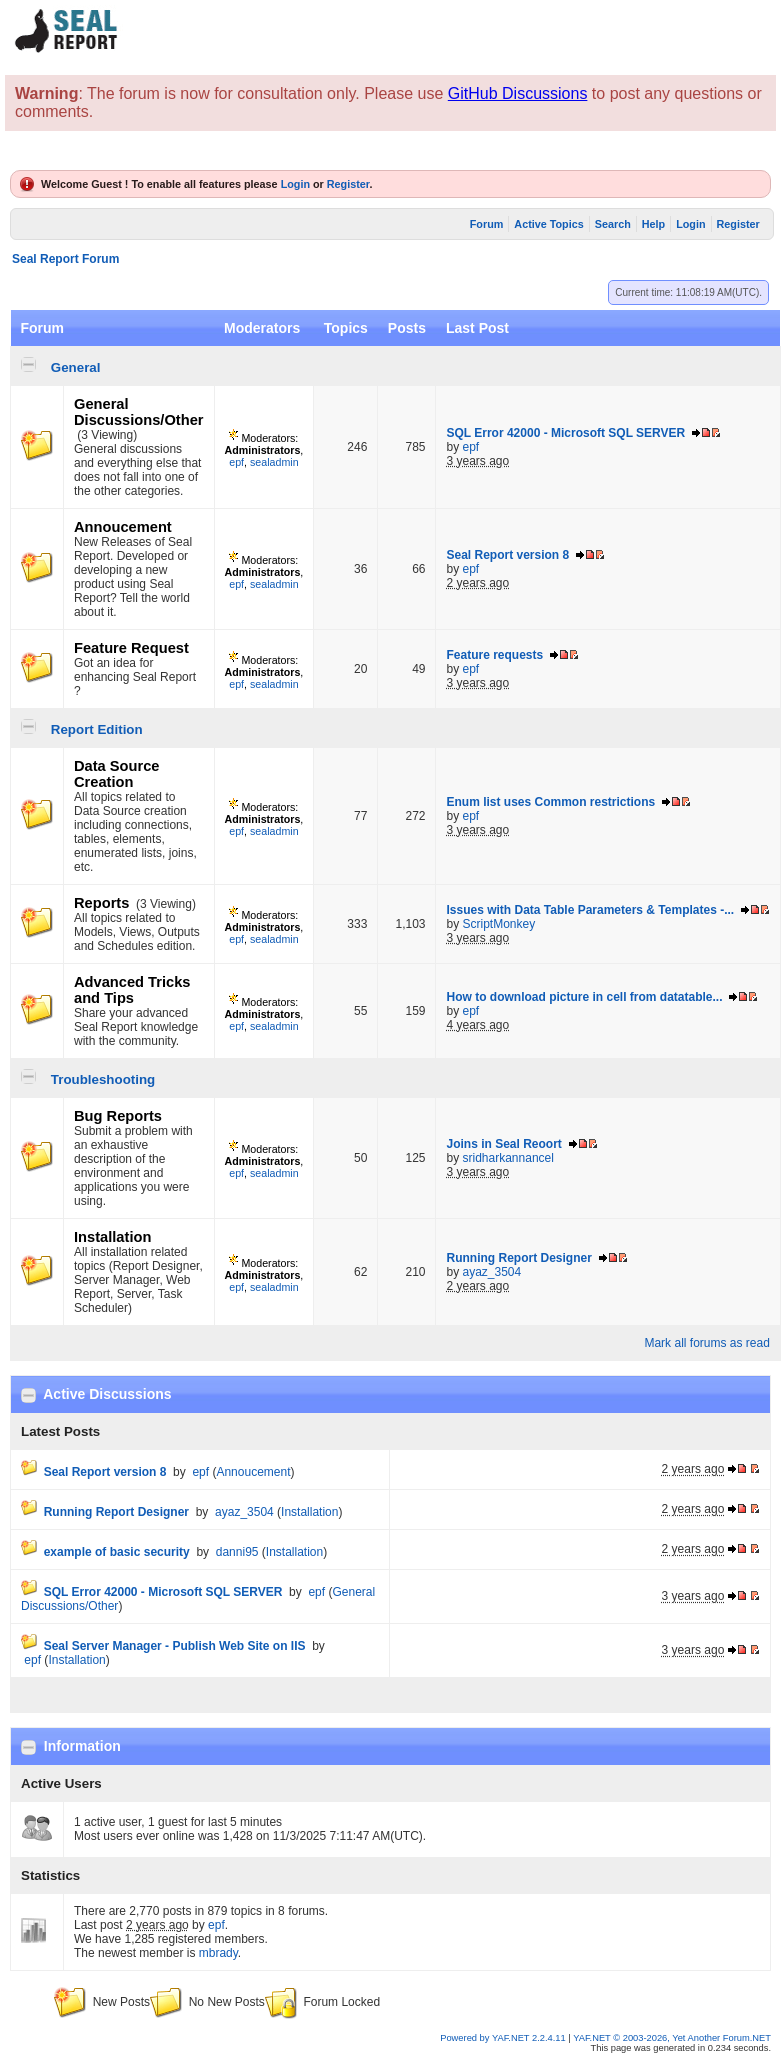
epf (236, 462)
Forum (487, 224)
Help (653, 224)
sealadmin (274, 462)
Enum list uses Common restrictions (550, 802)
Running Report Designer (518, 1258)
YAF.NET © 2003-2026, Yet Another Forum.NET (672, 2038)
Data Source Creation (117, 774)
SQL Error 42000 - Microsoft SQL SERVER (565, 433)
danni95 (237, 1552)
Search (613, 224)
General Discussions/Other (139, 412)
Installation (112, 1237)
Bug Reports (118, 1116)
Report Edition (97, 729)
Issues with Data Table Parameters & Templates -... (590, 910)
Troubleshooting (103, 1079)
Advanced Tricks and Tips (132, 990)
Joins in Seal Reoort (503, 1144)
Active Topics (548, 224)
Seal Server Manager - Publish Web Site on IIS (175, 1646)
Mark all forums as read (706, 1343)
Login (295, 184)
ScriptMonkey (499, 924)
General (76, 367)
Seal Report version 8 (507, 555)
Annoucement (123, 527)
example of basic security (117, 1552)
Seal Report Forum (65, 259)
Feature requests (494, 655)
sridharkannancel (508, 1158)
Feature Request (131, 648)
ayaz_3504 (492, 1272)
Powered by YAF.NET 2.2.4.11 (504, 2038)
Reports (101, 903)
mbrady (218, 1953)
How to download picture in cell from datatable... (584, 997)
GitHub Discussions (518, 93)
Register (348, 184)
